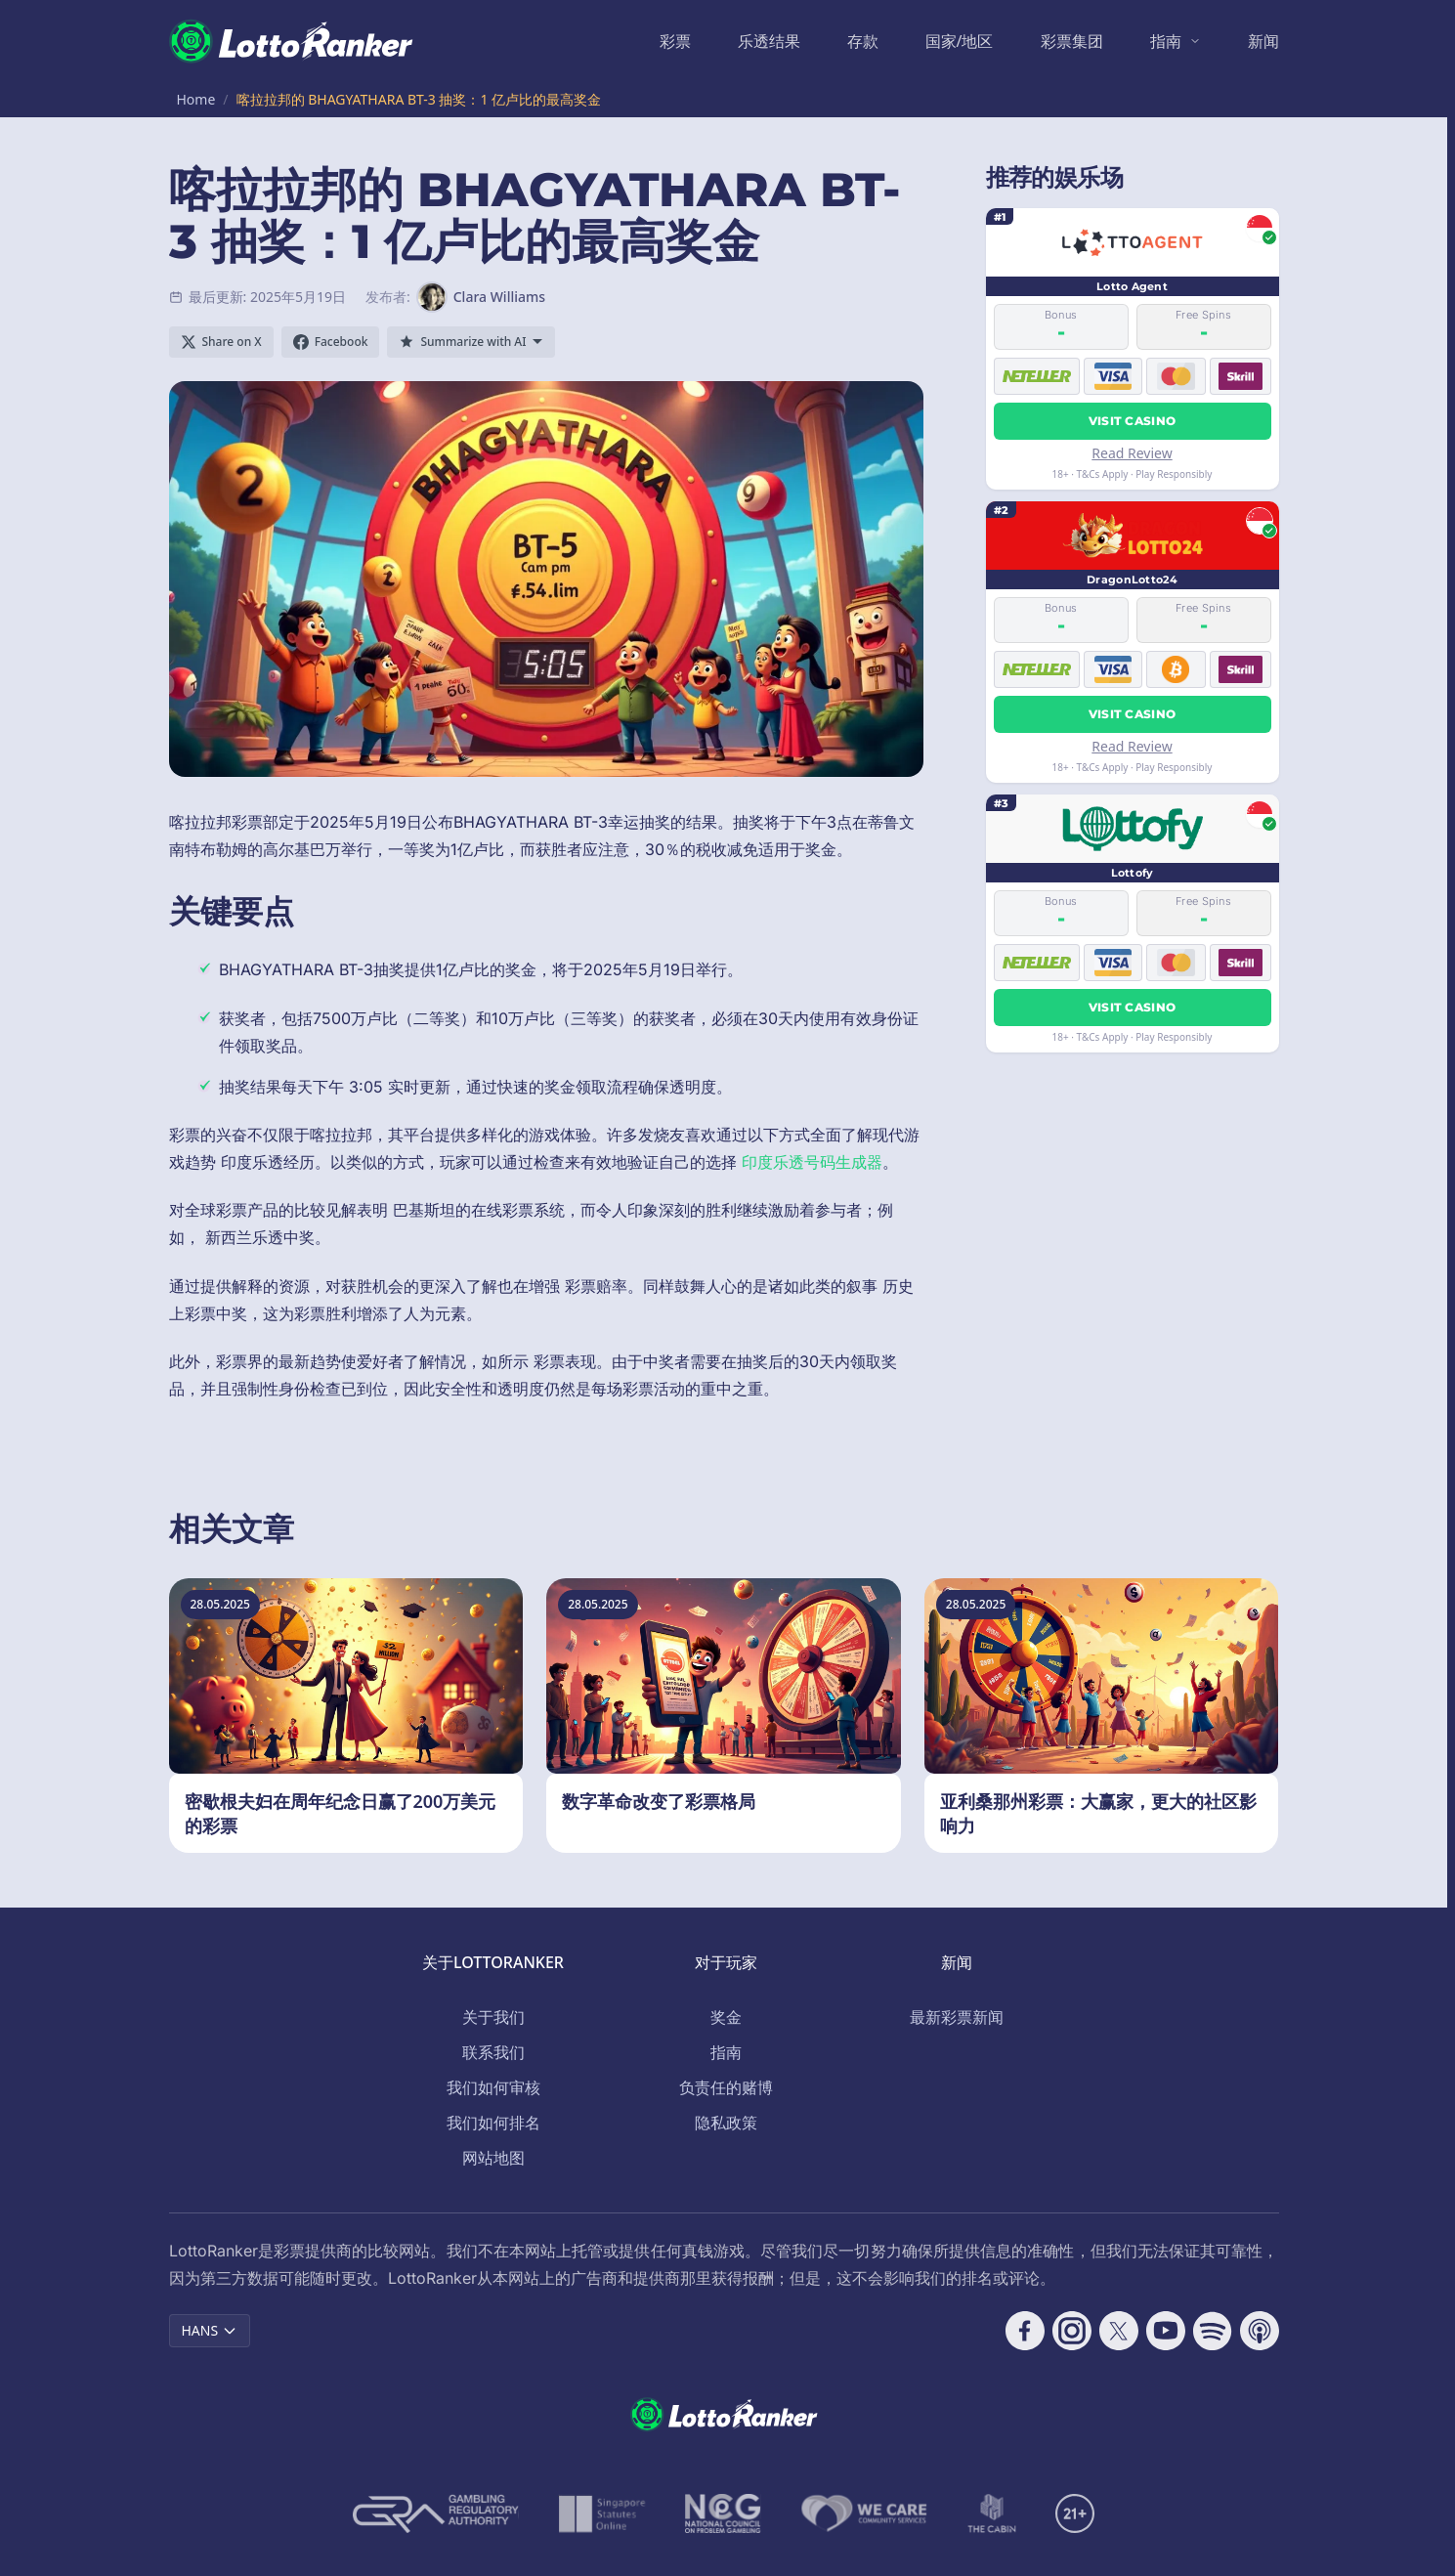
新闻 (1263, 41)
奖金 (726, 2017)
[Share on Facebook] (330, 342)
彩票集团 (1072, 41)
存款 (862, 41)
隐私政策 (726, 2122)
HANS (210, 2330)
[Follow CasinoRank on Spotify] (1212, 2330)
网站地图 (493, 2157)
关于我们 (493, 2017)
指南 (1165, 41)
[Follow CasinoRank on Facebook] (1025, 2330)
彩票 (675, 41)
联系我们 (493, 2052)
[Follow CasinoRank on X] (1118, 2330)
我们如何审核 (493, 2087)
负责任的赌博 (726, 2087)
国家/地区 (959, 41)
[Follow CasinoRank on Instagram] (1071, 2330)
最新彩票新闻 (957, 2017)
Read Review (1131, 453)
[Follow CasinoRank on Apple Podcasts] (1259, 2330)
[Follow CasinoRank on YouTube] (1165, 2330)
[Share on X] (221, 342)
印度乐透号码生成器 (812, 1162)
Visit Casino (1133, 420)
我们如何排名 (493, 2122)
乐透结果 (769, 41)
